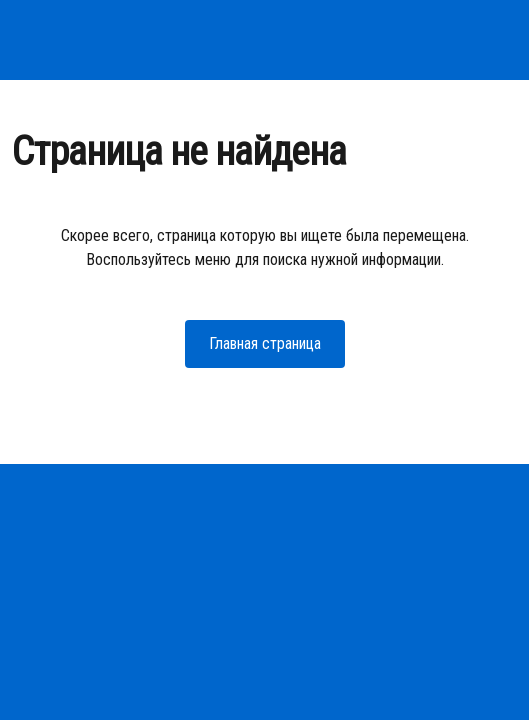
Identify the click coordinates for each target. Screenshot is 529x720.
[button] (265, 344)
